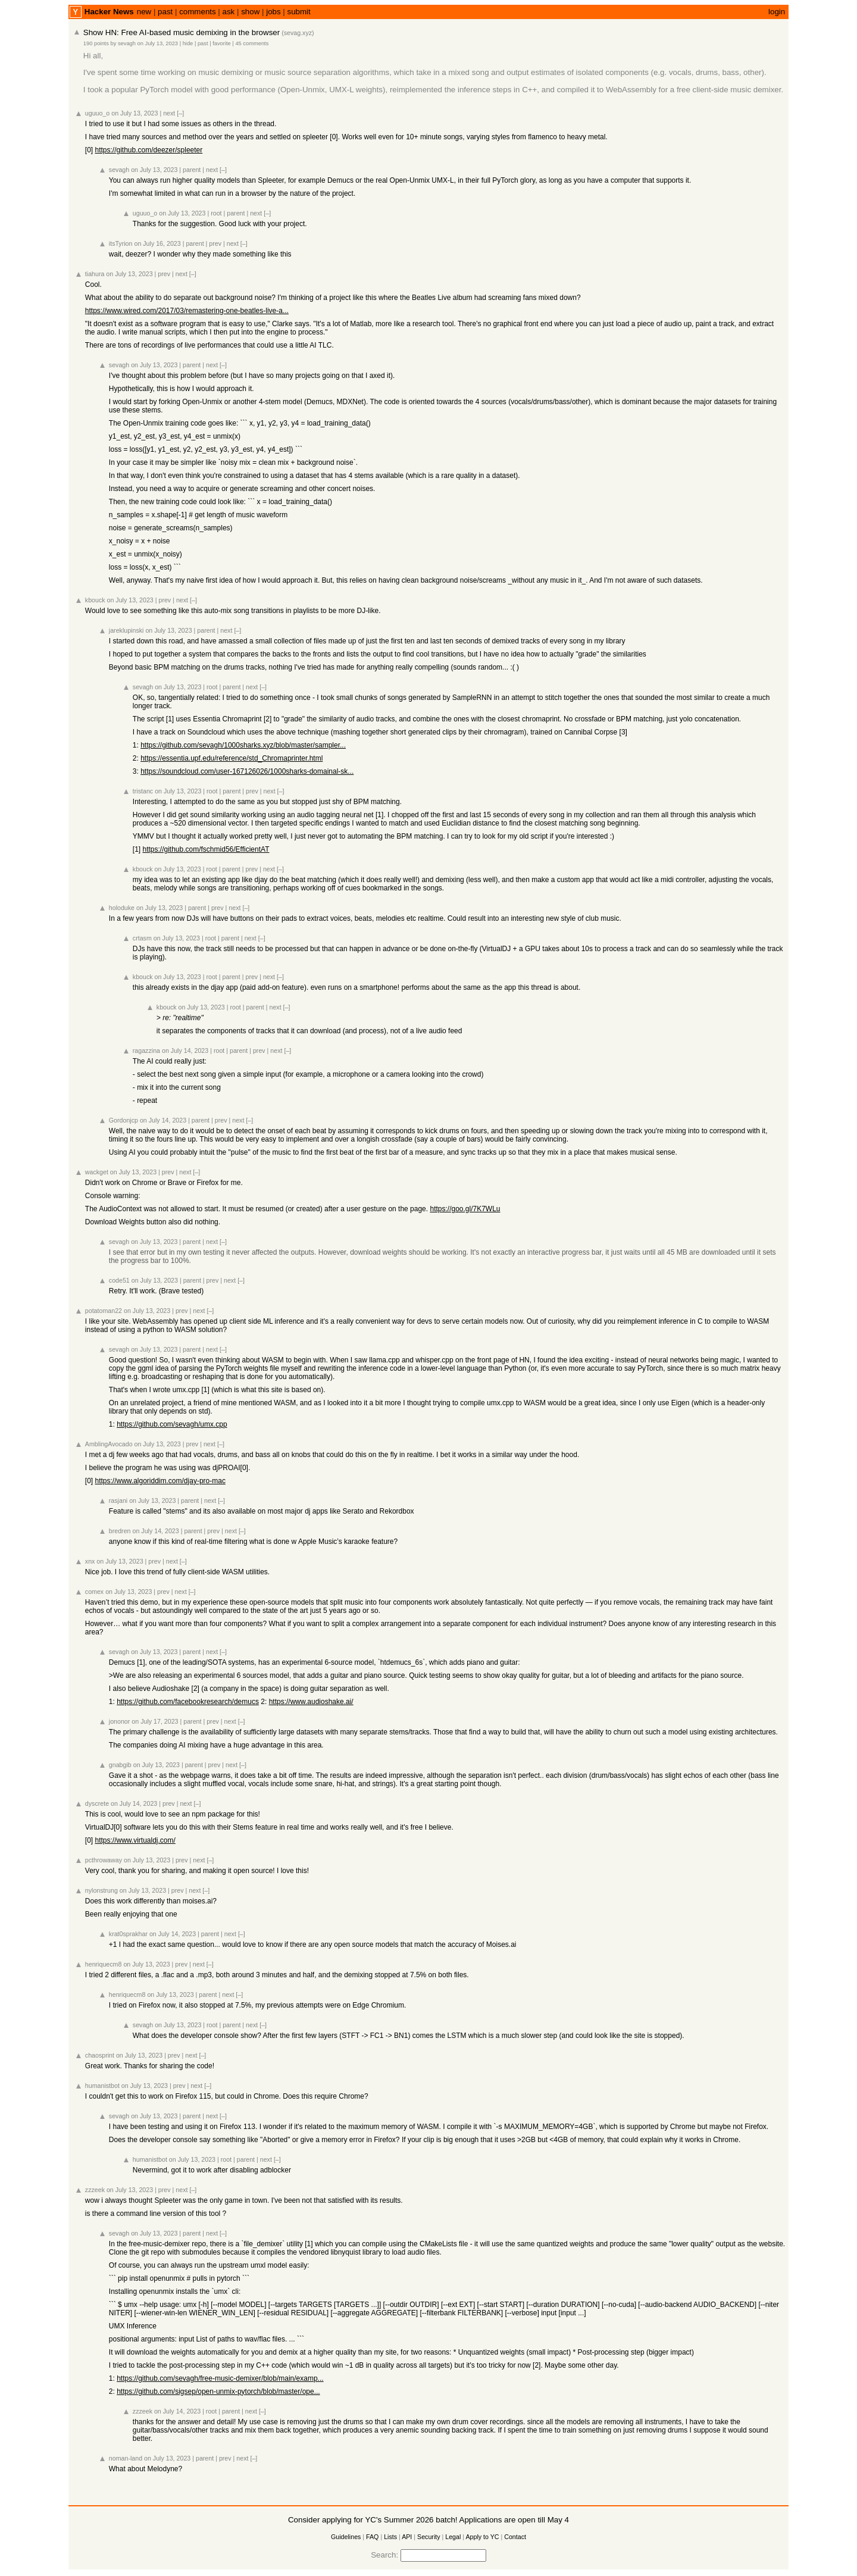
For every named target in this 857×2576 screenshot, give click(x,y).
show (250, 11)
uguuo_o (97, 113)
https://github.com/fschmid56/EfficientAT (205, 849)
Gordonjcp (123, 1120)
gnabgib (120, 1764)
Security (428, 2536)
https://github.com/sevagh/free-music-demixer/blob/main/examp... (220, 2378)
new (144, 11)
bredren (120, 1530)
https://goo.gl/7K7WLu (465, 1209)
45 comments (251, 43)
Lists (390, 2536)
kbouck (95, 600)
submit (299, 11)
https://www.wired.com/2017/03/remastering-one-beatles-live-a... (187, 311)
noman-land (125, 2458)
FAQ (372, 2536)
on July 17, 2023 (155, 1721)
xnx (90, 1561)
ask (229, 11)
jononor (119, 1721)
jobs (273, 11)
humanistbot (102, 2085)
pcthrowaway (103, 1860)
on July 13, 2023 (157, 43)
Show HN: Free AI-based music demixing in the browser (181, 32)
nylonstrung (101, 1890)
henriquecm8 (103, 1964)
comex (94, 1591)
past (165, 11)
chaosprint (99, 2055)
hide (188, 43)
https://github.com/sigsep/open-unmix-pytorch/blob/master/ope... (218, 2391)
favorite (221, 43)
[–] (180, 113)
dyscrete (97, 1803)
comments (197, 11)
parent (192, 169)
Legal (453, 2536)
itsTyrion (121, 243)
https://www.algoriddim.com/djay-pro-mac (160, 1481)
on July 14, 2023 (185, 1050)
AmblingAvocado (109, 1444)
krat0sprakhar (128, 1933)
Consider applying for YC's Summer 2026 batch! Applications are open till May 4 (428, 2519)
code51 (119, 1280)
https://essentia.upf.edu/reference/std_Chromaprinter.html (231, 758)
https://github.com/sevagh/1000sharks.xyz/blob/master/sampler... (243, 745)
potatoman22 (103, 1310)
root (216, 213)
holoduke (122, 907)
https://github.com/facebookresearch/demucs (188, 1701)
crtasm (142, 938)
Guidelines (346, 2536)
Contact (515, 2536)
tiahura (95, 273)
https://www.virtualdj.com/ (135, 1840)
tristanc (143, 791)
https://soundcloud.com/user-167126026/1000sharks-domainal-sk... (247, 771)
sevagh (127, 43)
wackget (96, 1172)
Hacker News (109, 11)
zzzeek (95, 2189)
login (776, 11)
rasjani (118, 1500)
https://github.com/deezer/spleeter (148, 150)
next (169, 113)
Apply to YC (482, 2536)
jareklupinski (126, 630)
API (407, 2536)
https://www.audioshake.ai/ (311, 1701)
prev (215, 243)
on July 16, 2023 (157, 243)
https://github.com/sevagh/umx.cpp (172, 1424)
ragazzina (146, 1050)
